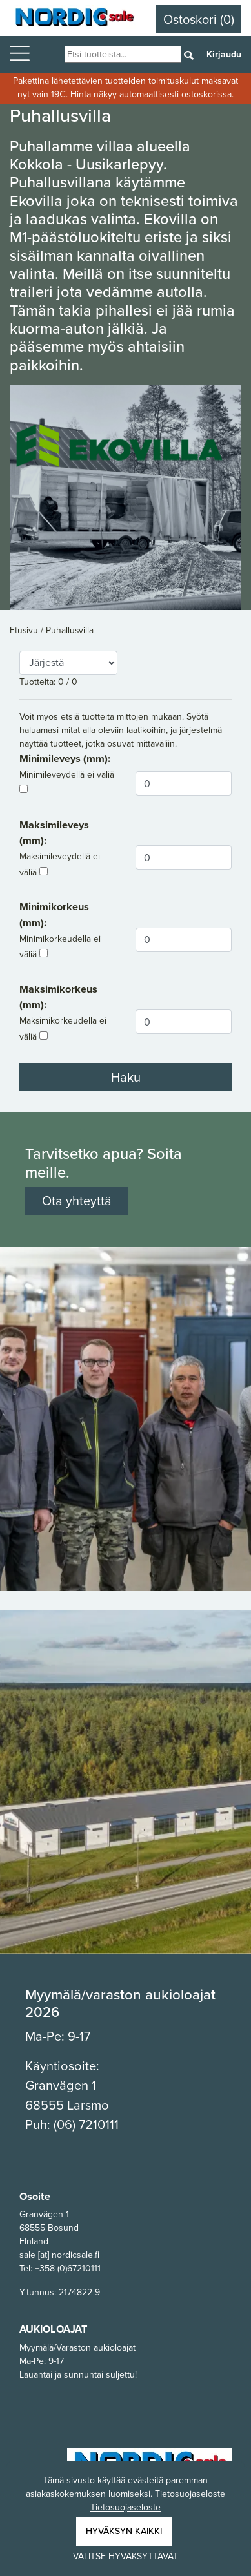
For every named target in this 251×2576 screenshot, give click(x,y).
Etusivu (25, 630)
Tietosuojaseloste (125, 2507)
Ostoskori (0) (198, 19)
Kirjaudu (223, 54)
